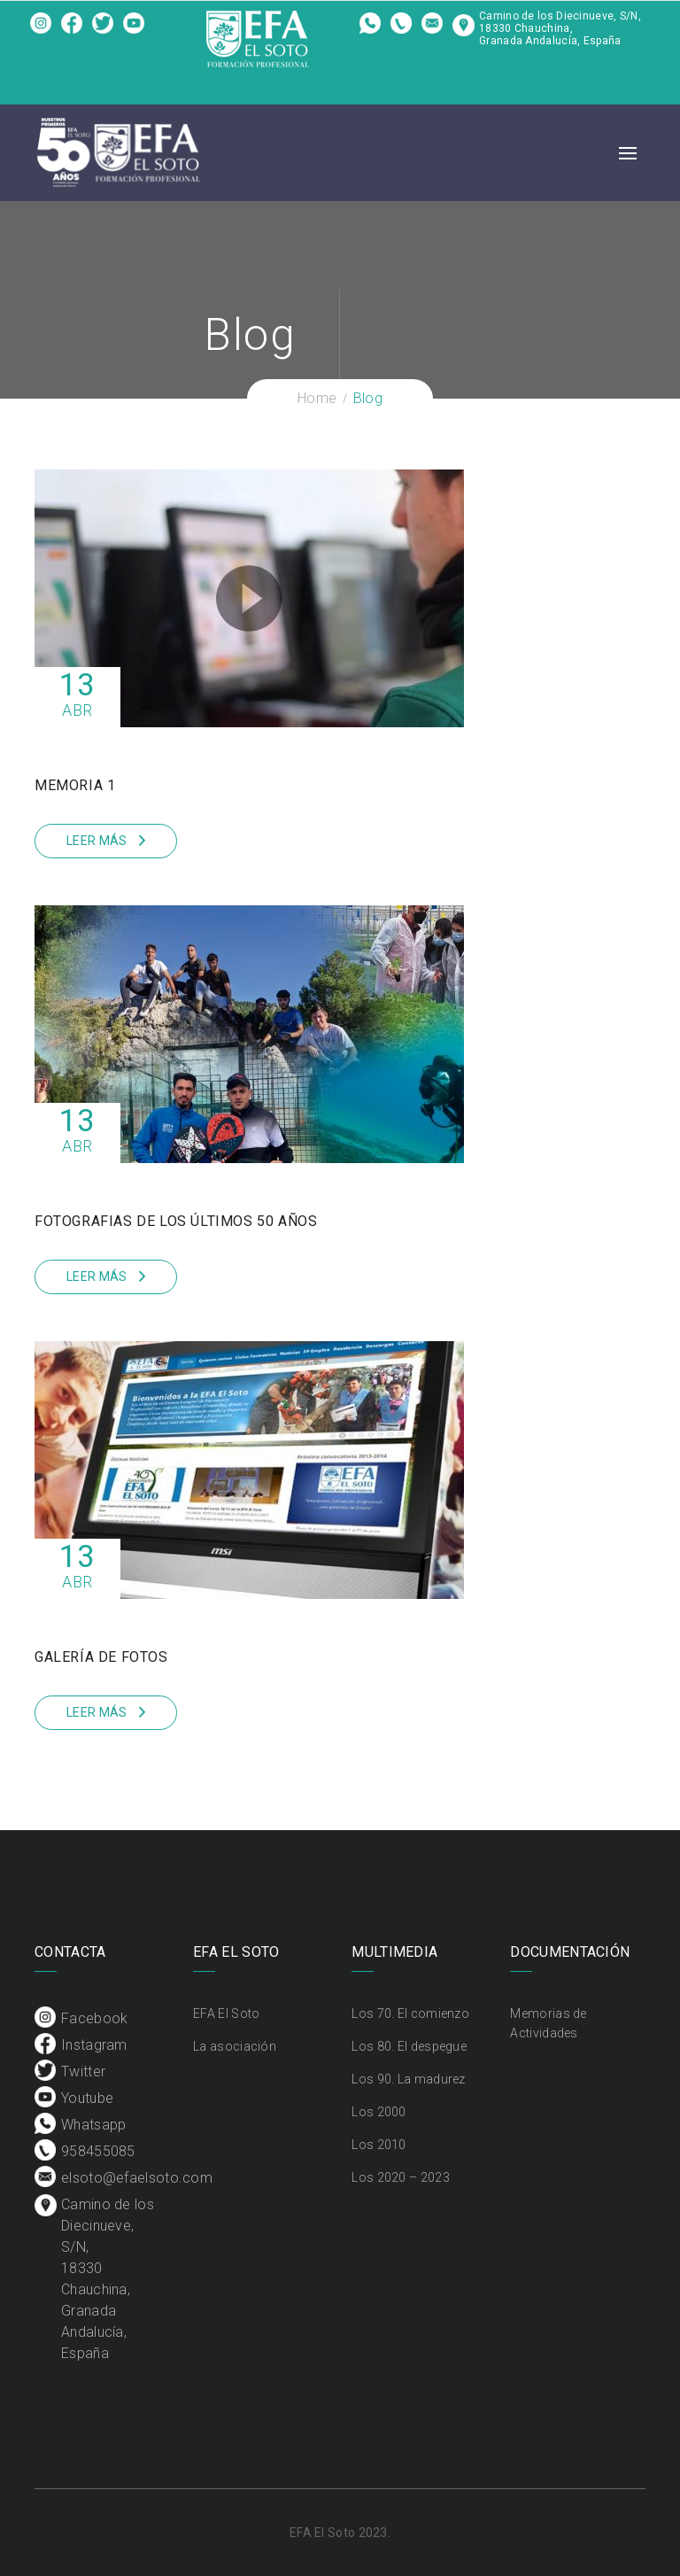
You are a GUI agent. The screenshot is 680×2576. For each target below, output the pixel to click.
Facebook (41, 30)
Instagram (72, 30)
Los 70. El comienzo (410, 2013)
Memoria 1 (75, 785)
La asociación (234, 2046)
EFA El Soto (226, 2013)
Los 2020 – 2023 (401, 2177)
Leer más (96, 841)
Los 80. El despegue (409, 2046)
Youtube (134, 30)
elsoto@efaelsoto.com (432, 30)
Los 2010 (379, 2145)
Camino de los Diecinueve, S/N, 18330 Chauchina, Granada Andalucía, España (560, 28)
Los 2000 (379, 2112)
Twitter (103, 30)
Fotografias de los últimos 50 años (176, 1221)
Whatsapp (370, 30)
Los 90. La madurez (408, 2079)
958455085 (401, 30)
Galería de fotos (101, 1657)
